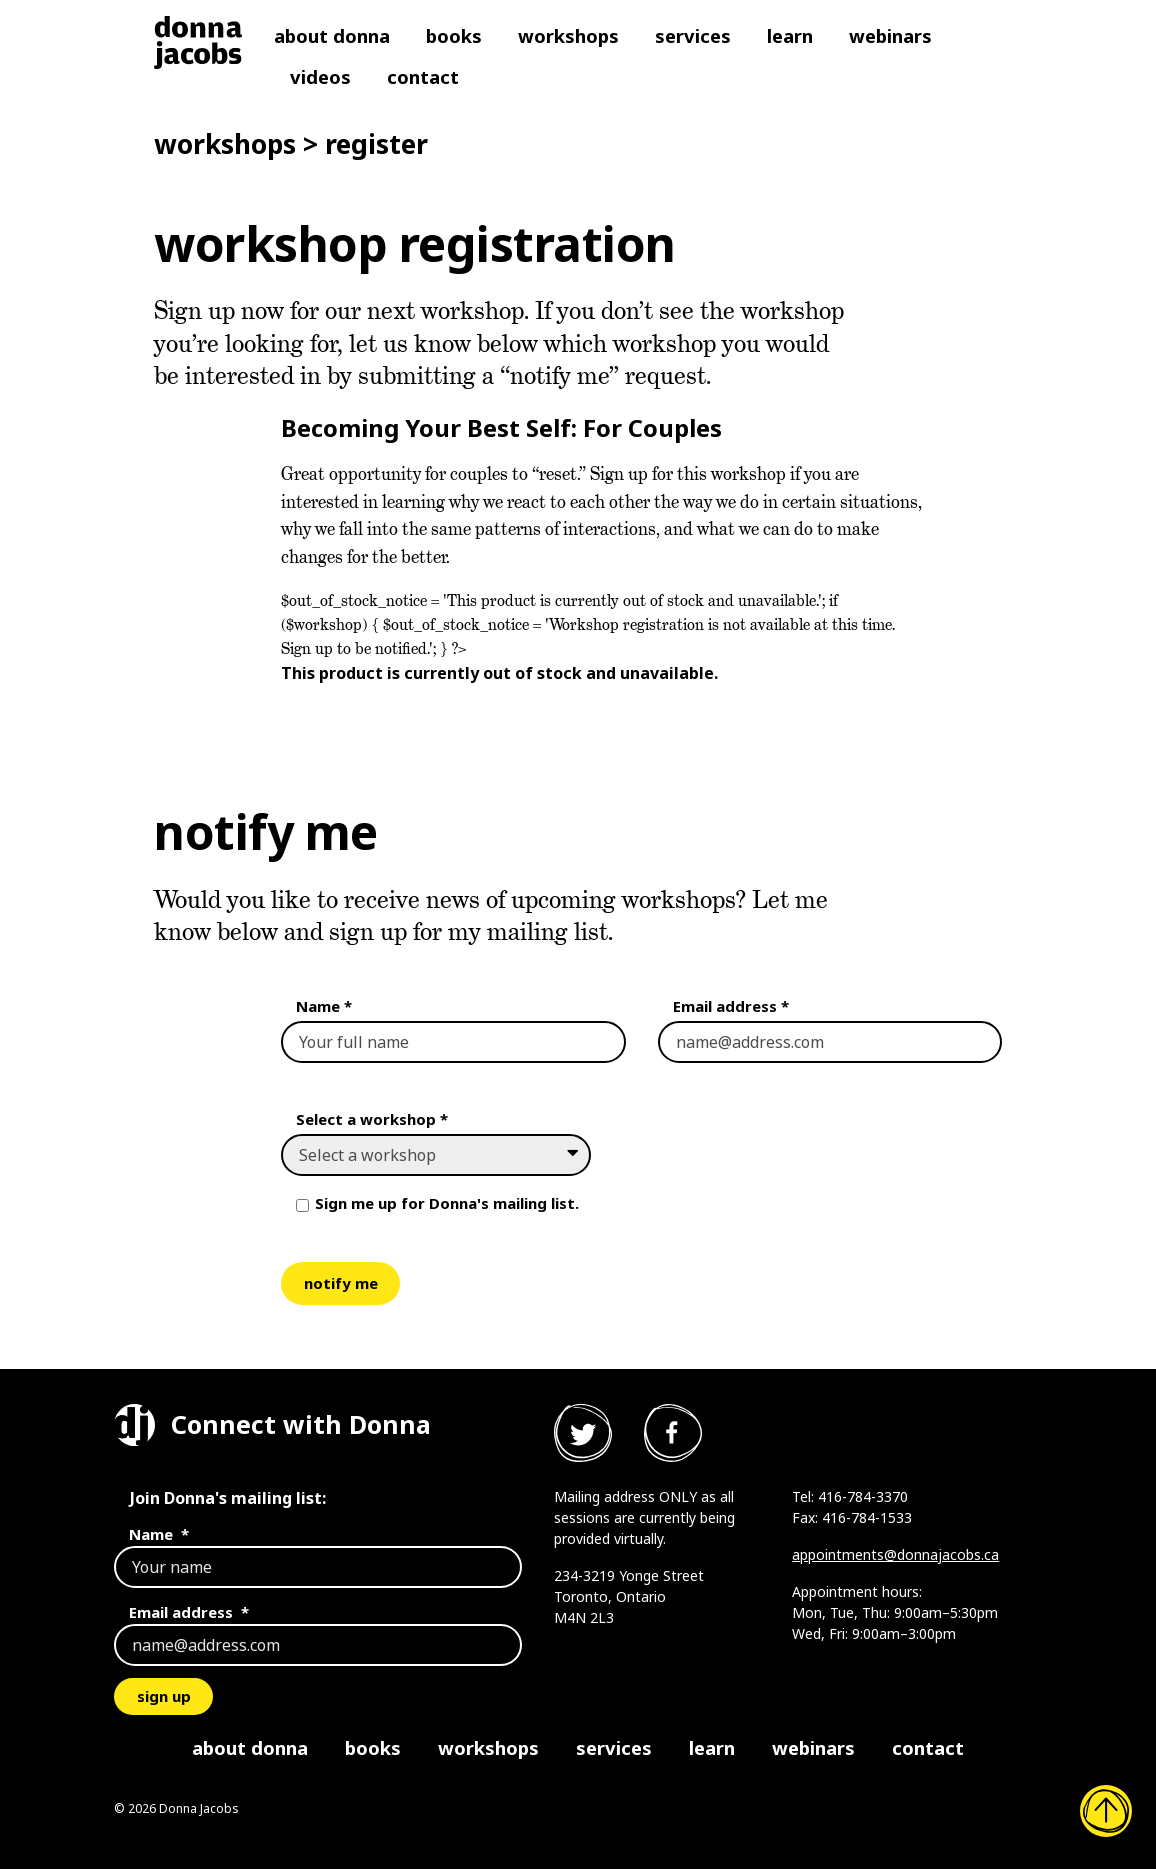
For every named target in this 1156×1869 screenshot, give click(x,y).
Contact (423, 76)
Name (324, 1006)
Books (454, 35)
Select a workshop (372, 1119)
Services (693, 35)
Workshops (568, 35)
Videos (320, 76)
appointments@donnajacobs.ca (895, 1554)
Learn (790, 35)
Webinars (890, 35)
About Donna (332, 35)
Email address (731, 1006)
